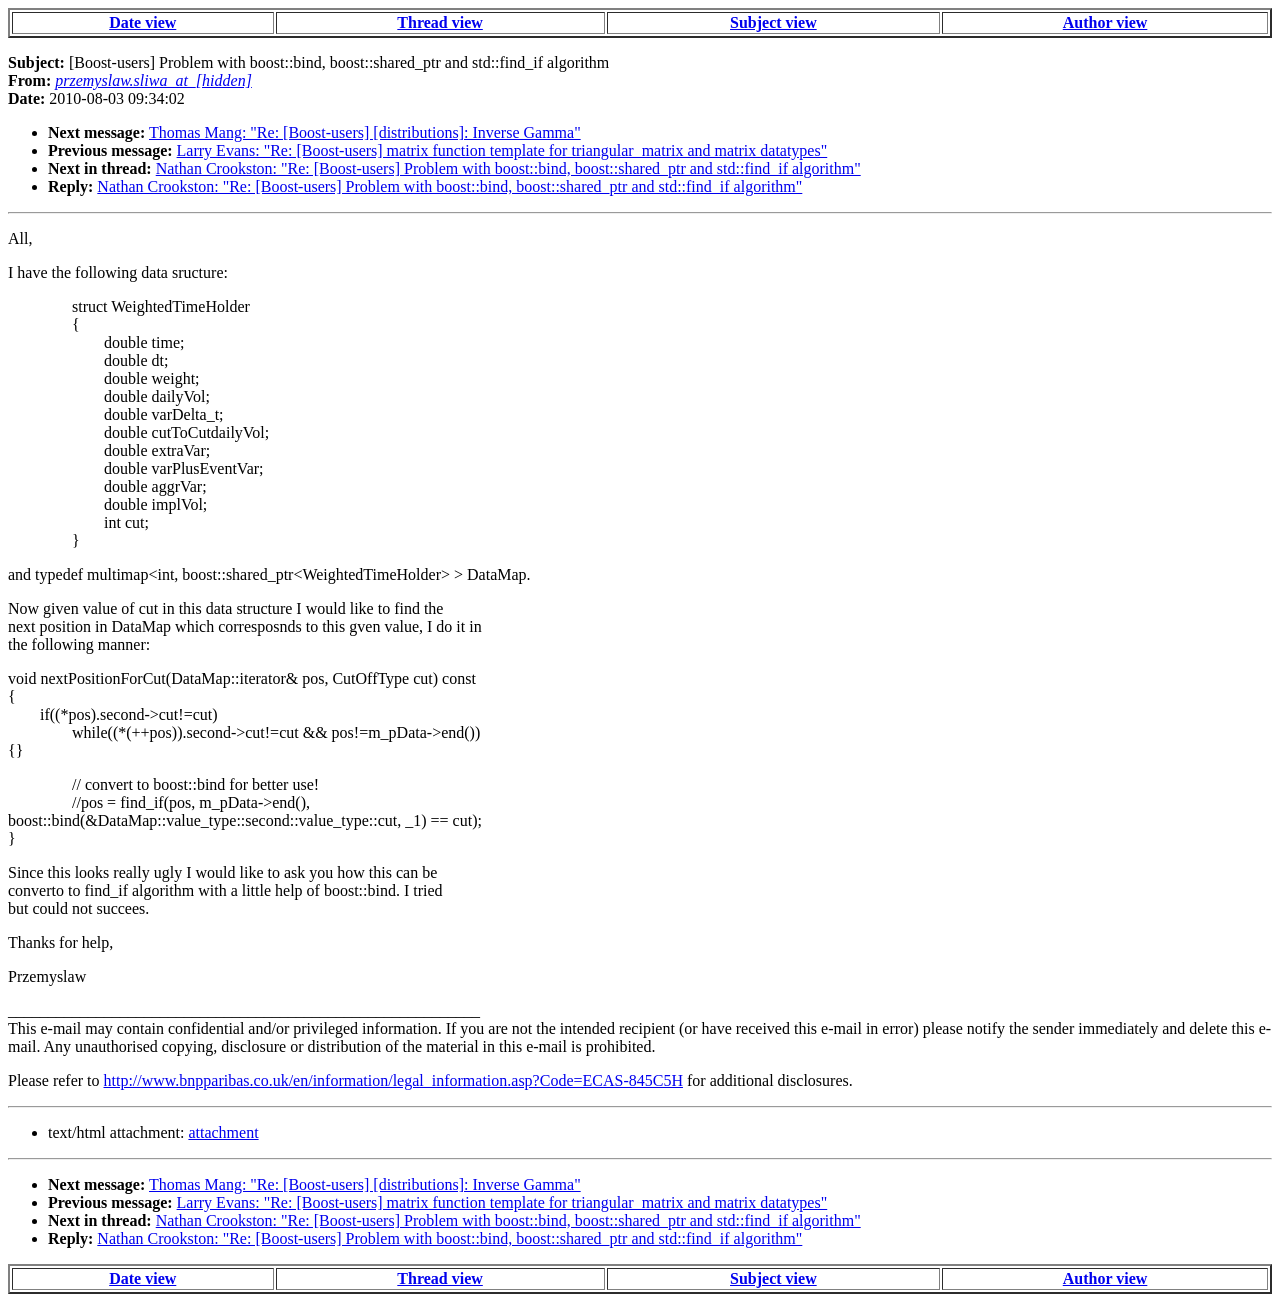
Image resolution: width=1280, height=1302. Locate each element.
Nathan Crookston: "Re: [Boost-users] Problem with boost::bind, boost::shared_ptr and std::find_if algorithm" (508, 168)
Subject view (773, 22)
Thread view (439, 22)
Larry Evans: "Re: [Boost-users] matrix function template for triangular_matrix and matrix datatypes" (502, 150)
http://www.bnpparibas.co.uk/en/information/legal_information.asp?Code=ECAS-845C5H (393, 1080)
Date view (142, 22)
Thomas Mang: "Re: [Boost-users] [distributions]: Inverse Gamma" (365, 132)
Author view (1105, 22)
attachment (223, 1132)
